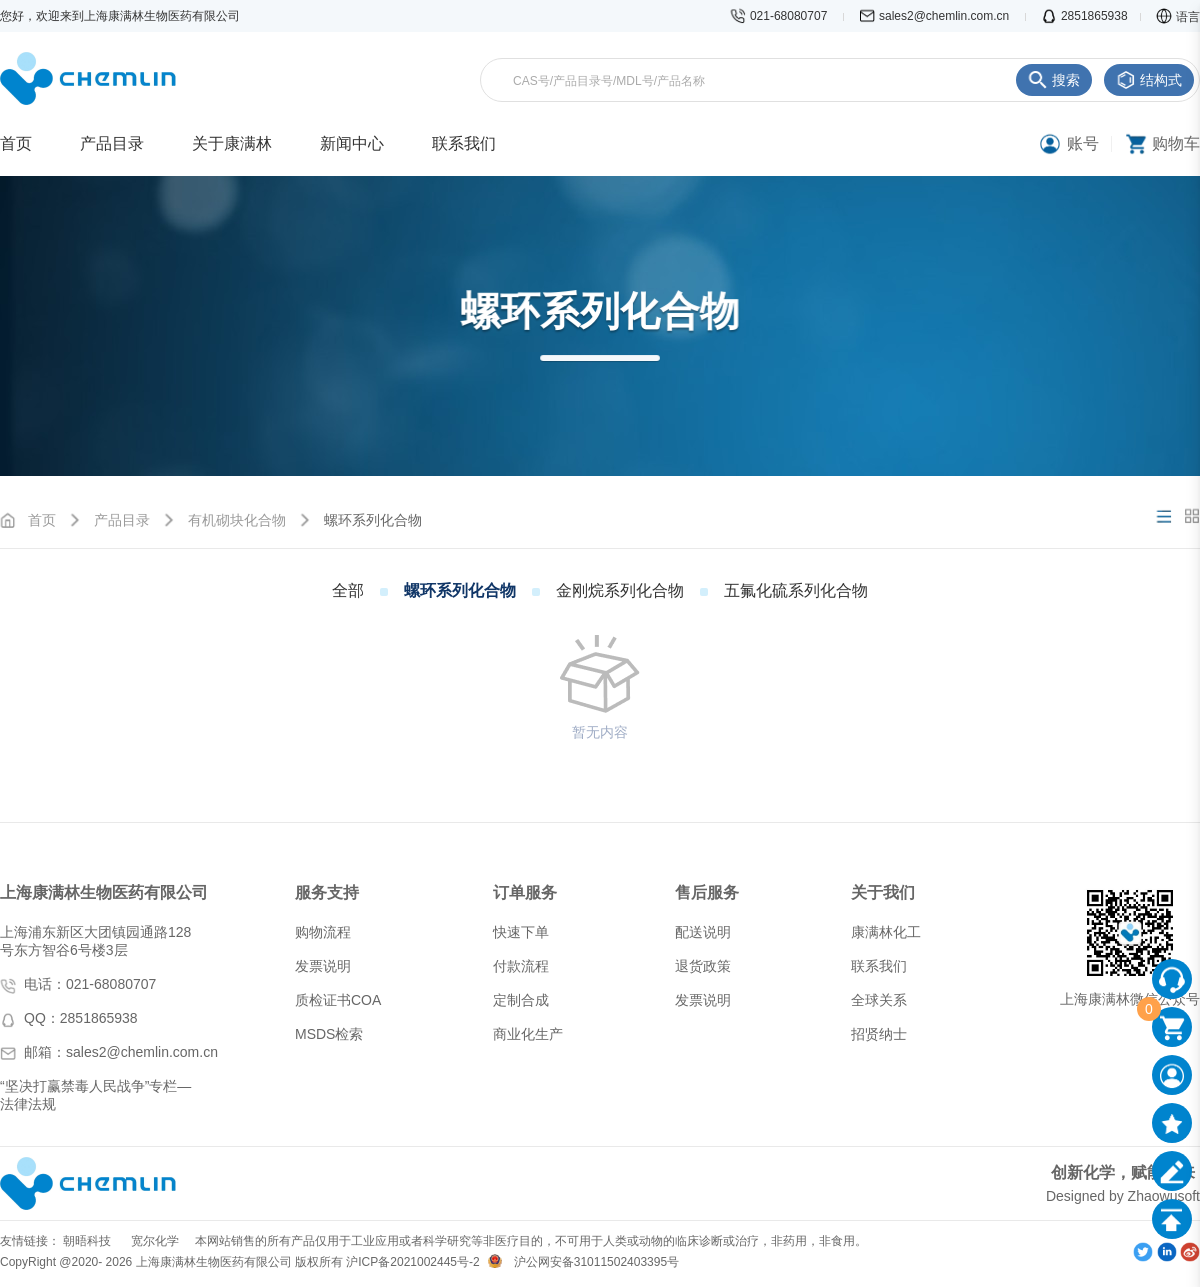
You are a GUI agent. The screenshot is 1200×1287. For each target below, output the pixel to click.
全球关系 (879, 1000)
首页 (42, 520)
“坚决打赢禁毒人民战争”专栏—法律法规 (95, 1095)
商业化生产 (528, 1034)
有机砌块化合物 (237, 520)
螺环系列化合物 (460, 590)
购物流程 (323, 932)
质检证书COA (338, 1000)
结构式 (1149, 80)
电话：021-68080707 (90, 984)
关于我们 (883, 892)
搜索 (1054, 80)
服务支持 (327, 892)
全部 (348, 590)
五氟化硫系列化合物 (796, 590)
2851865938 (1084, 16)
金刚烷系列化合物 (620, 590)
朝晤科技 (87, 1241)
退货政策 (703, 966)
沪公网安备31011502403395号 (596, 1262)
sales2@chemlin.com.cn (936, 16)
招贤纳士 (879, 1034)
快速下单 (521, 932)
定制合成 (521, 1000)
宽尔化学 (155, 1241)
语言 (1178, 16)
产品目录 (122, 520)
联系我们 (879, 966)
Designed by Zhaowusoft (1123, 1196)
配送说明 (703, 932)
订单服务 (525, 892)
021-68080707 (780, 16)
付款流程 (521, 966)
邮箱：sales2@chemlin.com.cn (121, 1052)
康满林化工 (886, 932)
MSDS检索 (329, 1034)
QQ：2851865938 (81, 1018)
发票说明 (323, 966)
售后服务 (707, 892)
